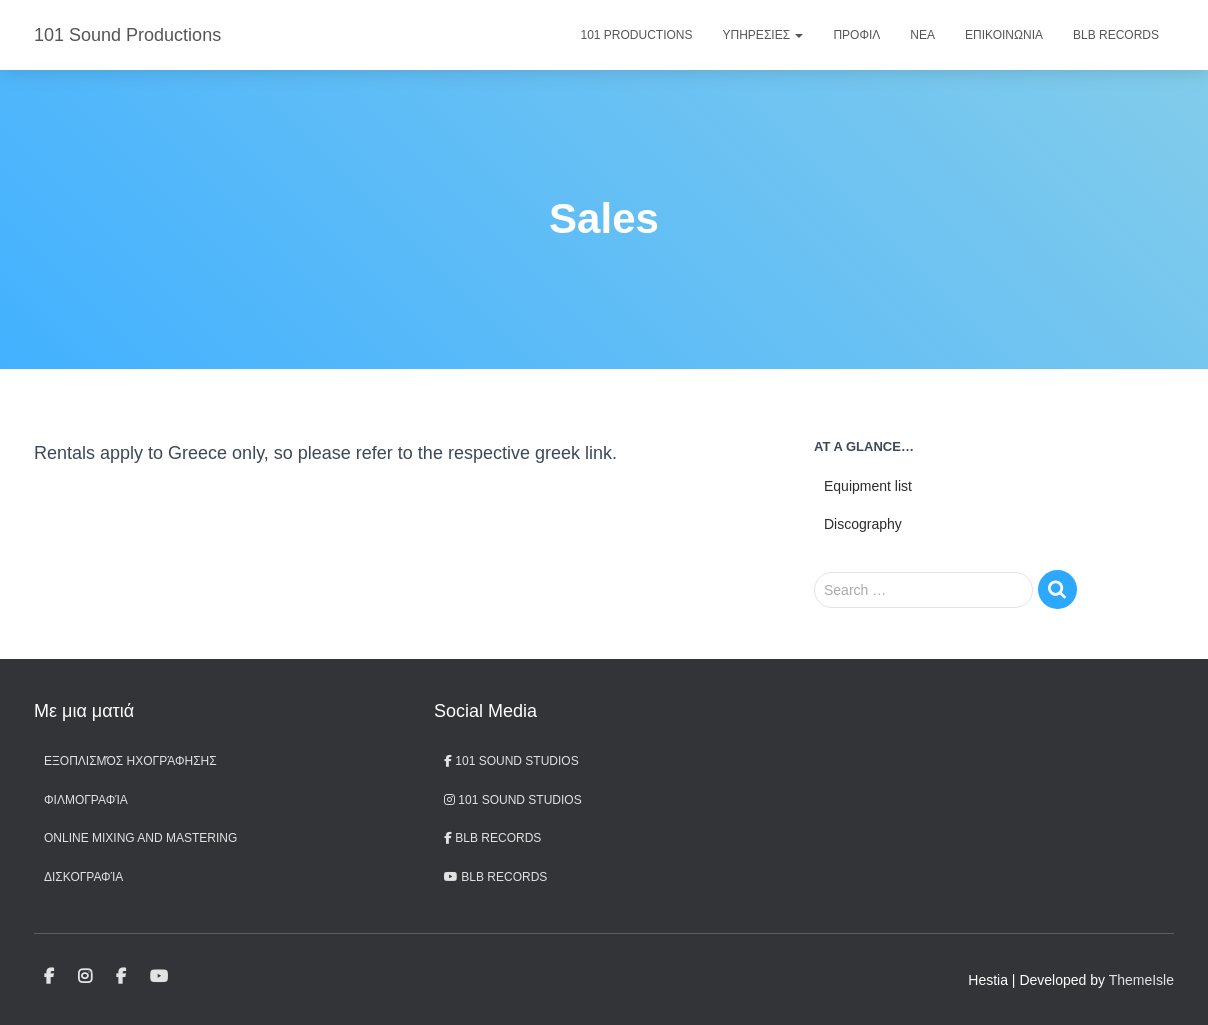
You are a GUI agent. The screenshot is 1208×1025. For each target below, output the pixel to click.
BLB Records (1116, 35)
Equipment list (868, 486)
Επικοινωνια (1004, 35)
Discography (863, 524)
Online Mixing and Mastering (140, 838)
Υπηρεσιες (763, 35)
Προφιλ (856, 35)
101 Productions (637, 35)
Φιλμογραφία (86, 800)
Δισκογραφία (83, 877)
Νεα (922, 35)
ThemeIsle (1141, 980)
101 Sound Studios (511, 761)
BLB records (495, 877)
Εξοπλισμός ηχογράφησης (130, 761)
